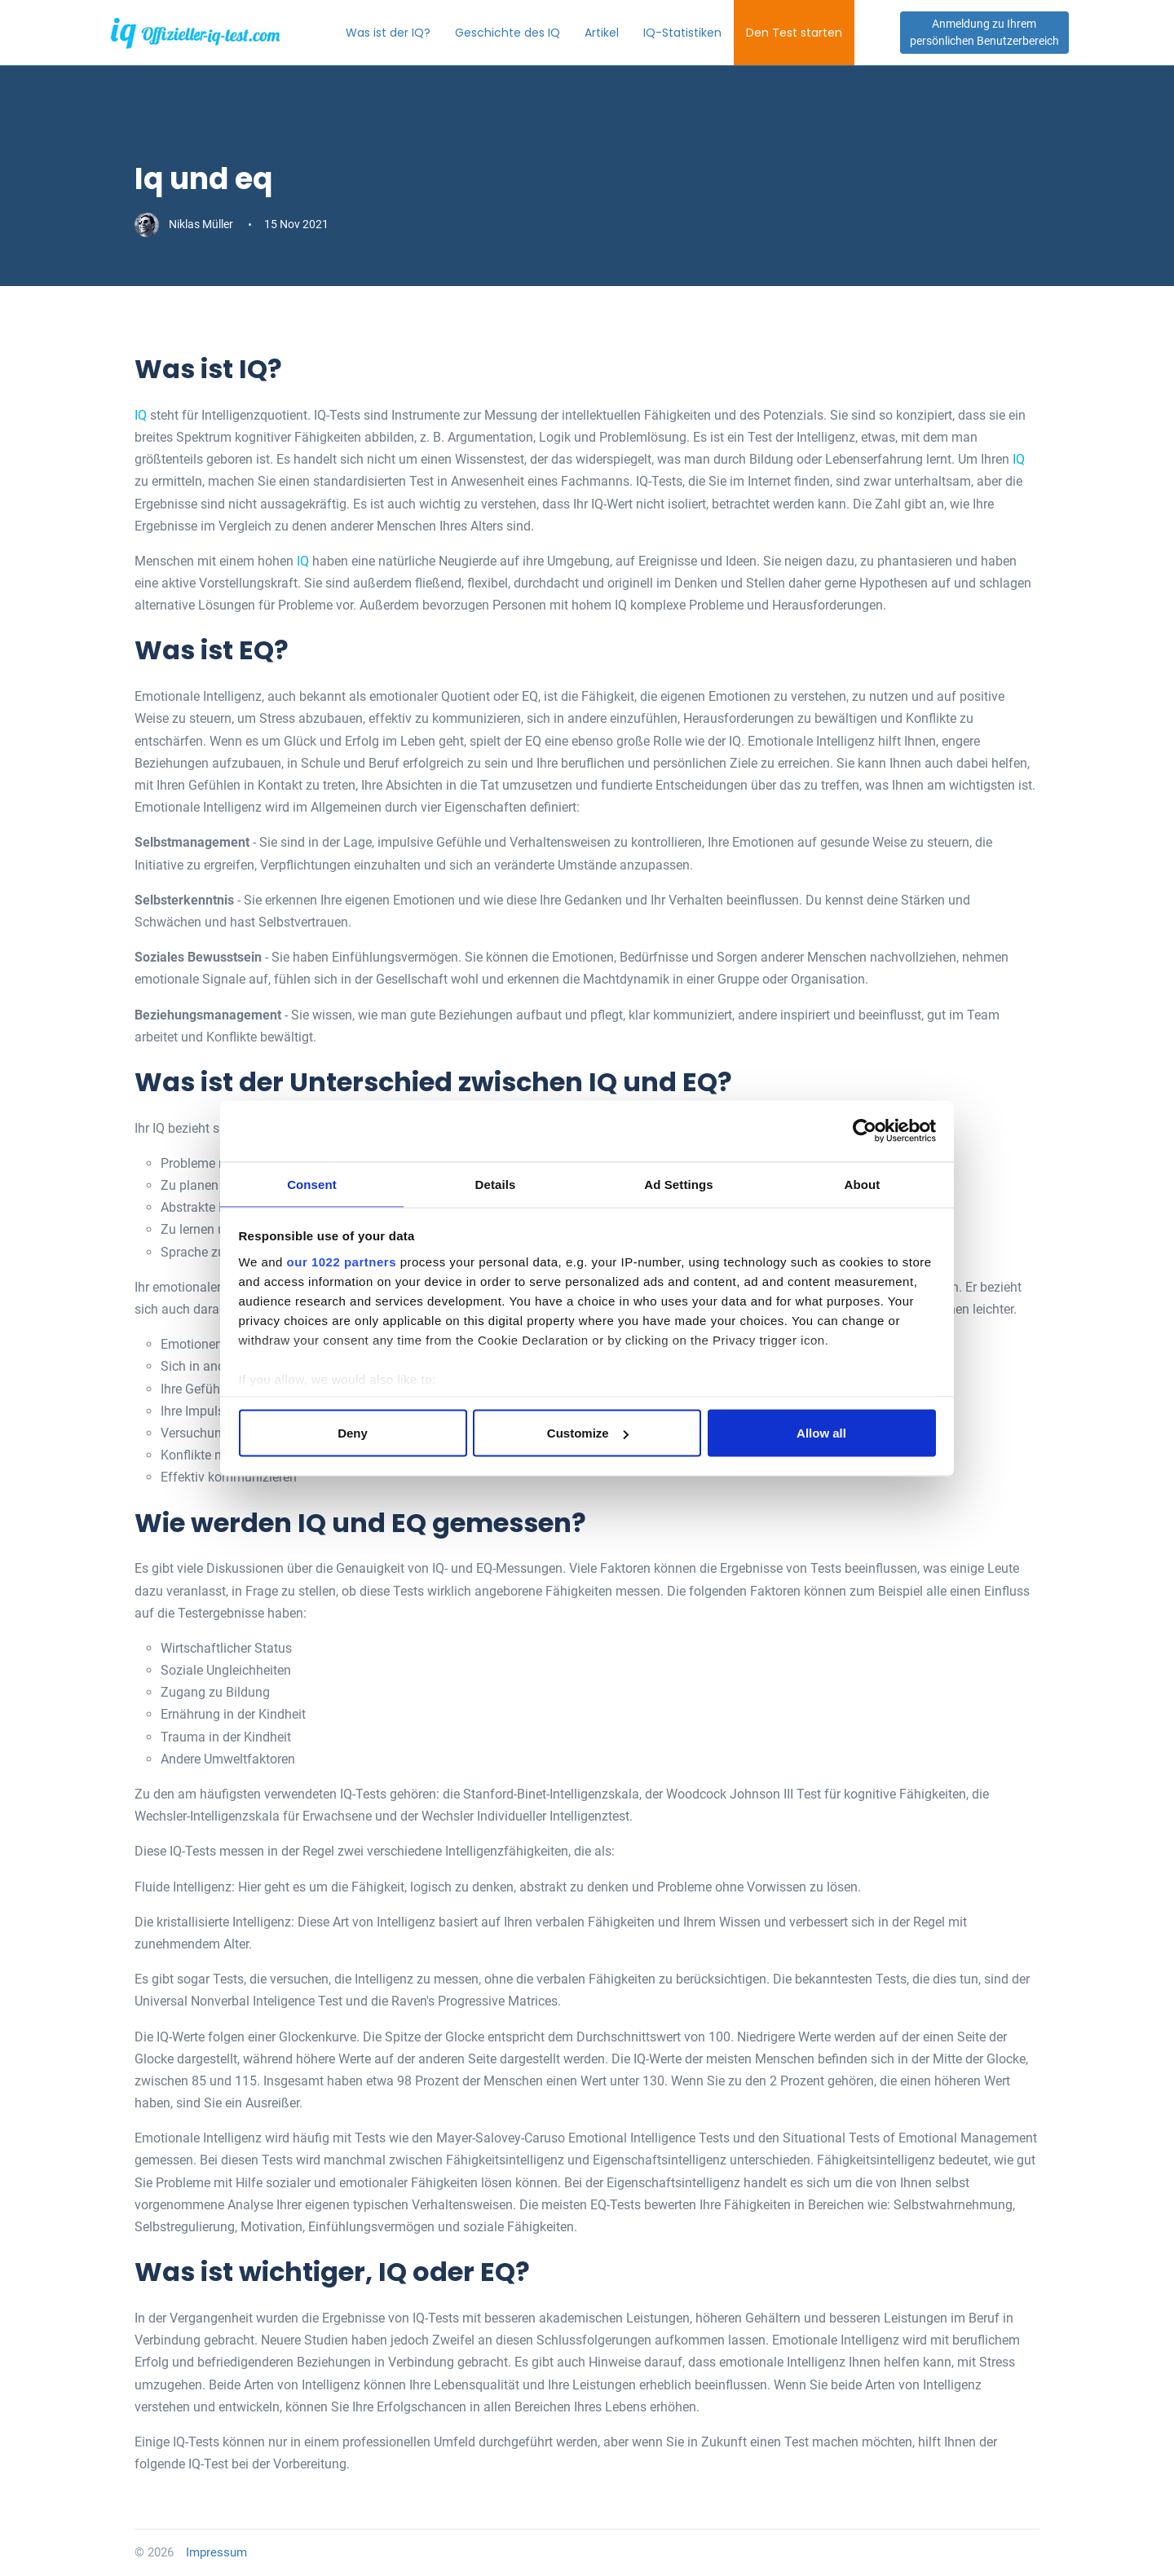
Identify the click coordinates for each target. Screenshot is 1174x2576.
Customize (588, 1434)
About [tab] (862, 1183)
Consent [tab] (312, 1183)
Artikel (623, 32)
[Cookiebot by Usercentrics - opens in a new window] (864, 1130)
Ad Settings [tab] (678, 1183)
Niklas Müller (185, 224)
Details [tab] (495, 1183)
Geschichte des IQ (528, 32)
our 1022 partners (341, 1262)
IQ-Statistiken (703, 32)
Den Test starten (815, 32)
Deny (353, 1434)
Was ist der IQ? (409, 32)
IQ (141, 415)
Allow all (821, 1434)
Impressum (216, 2552)
